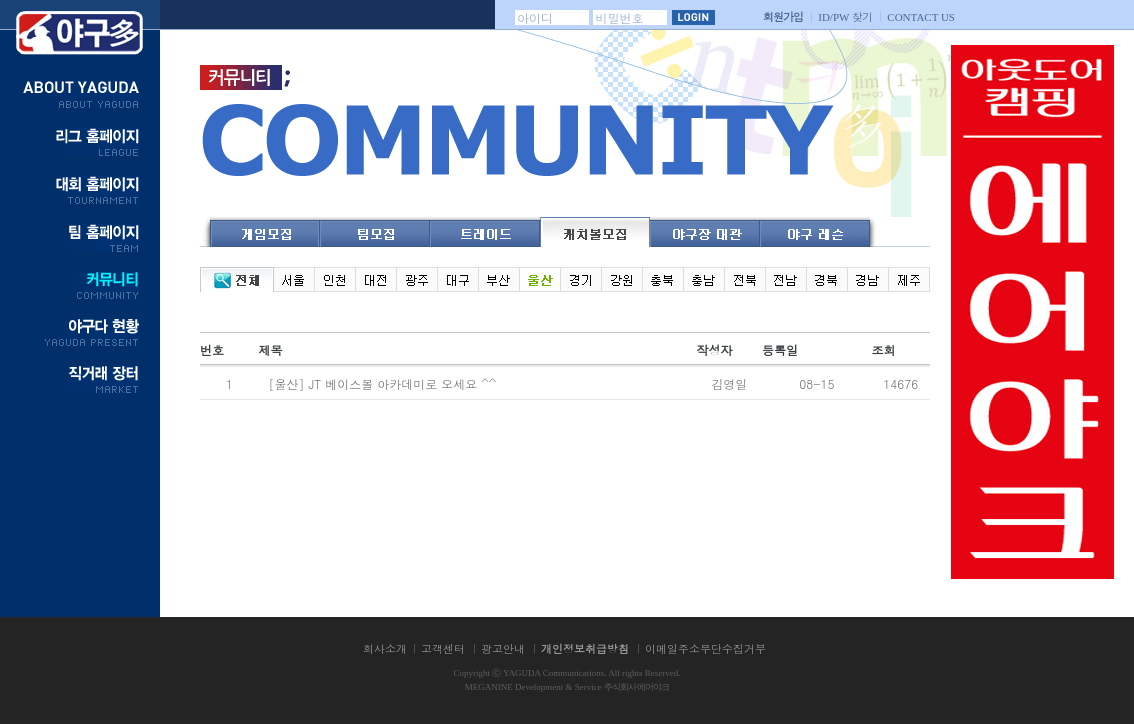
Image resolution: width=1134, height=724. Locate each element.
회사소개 (385, 648)
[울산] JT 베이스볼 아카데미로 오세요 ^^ (384, 383)
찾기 (845, 16)
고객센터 (443, 648)
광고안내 (503, 648)
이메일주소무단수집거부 (705, 648)
